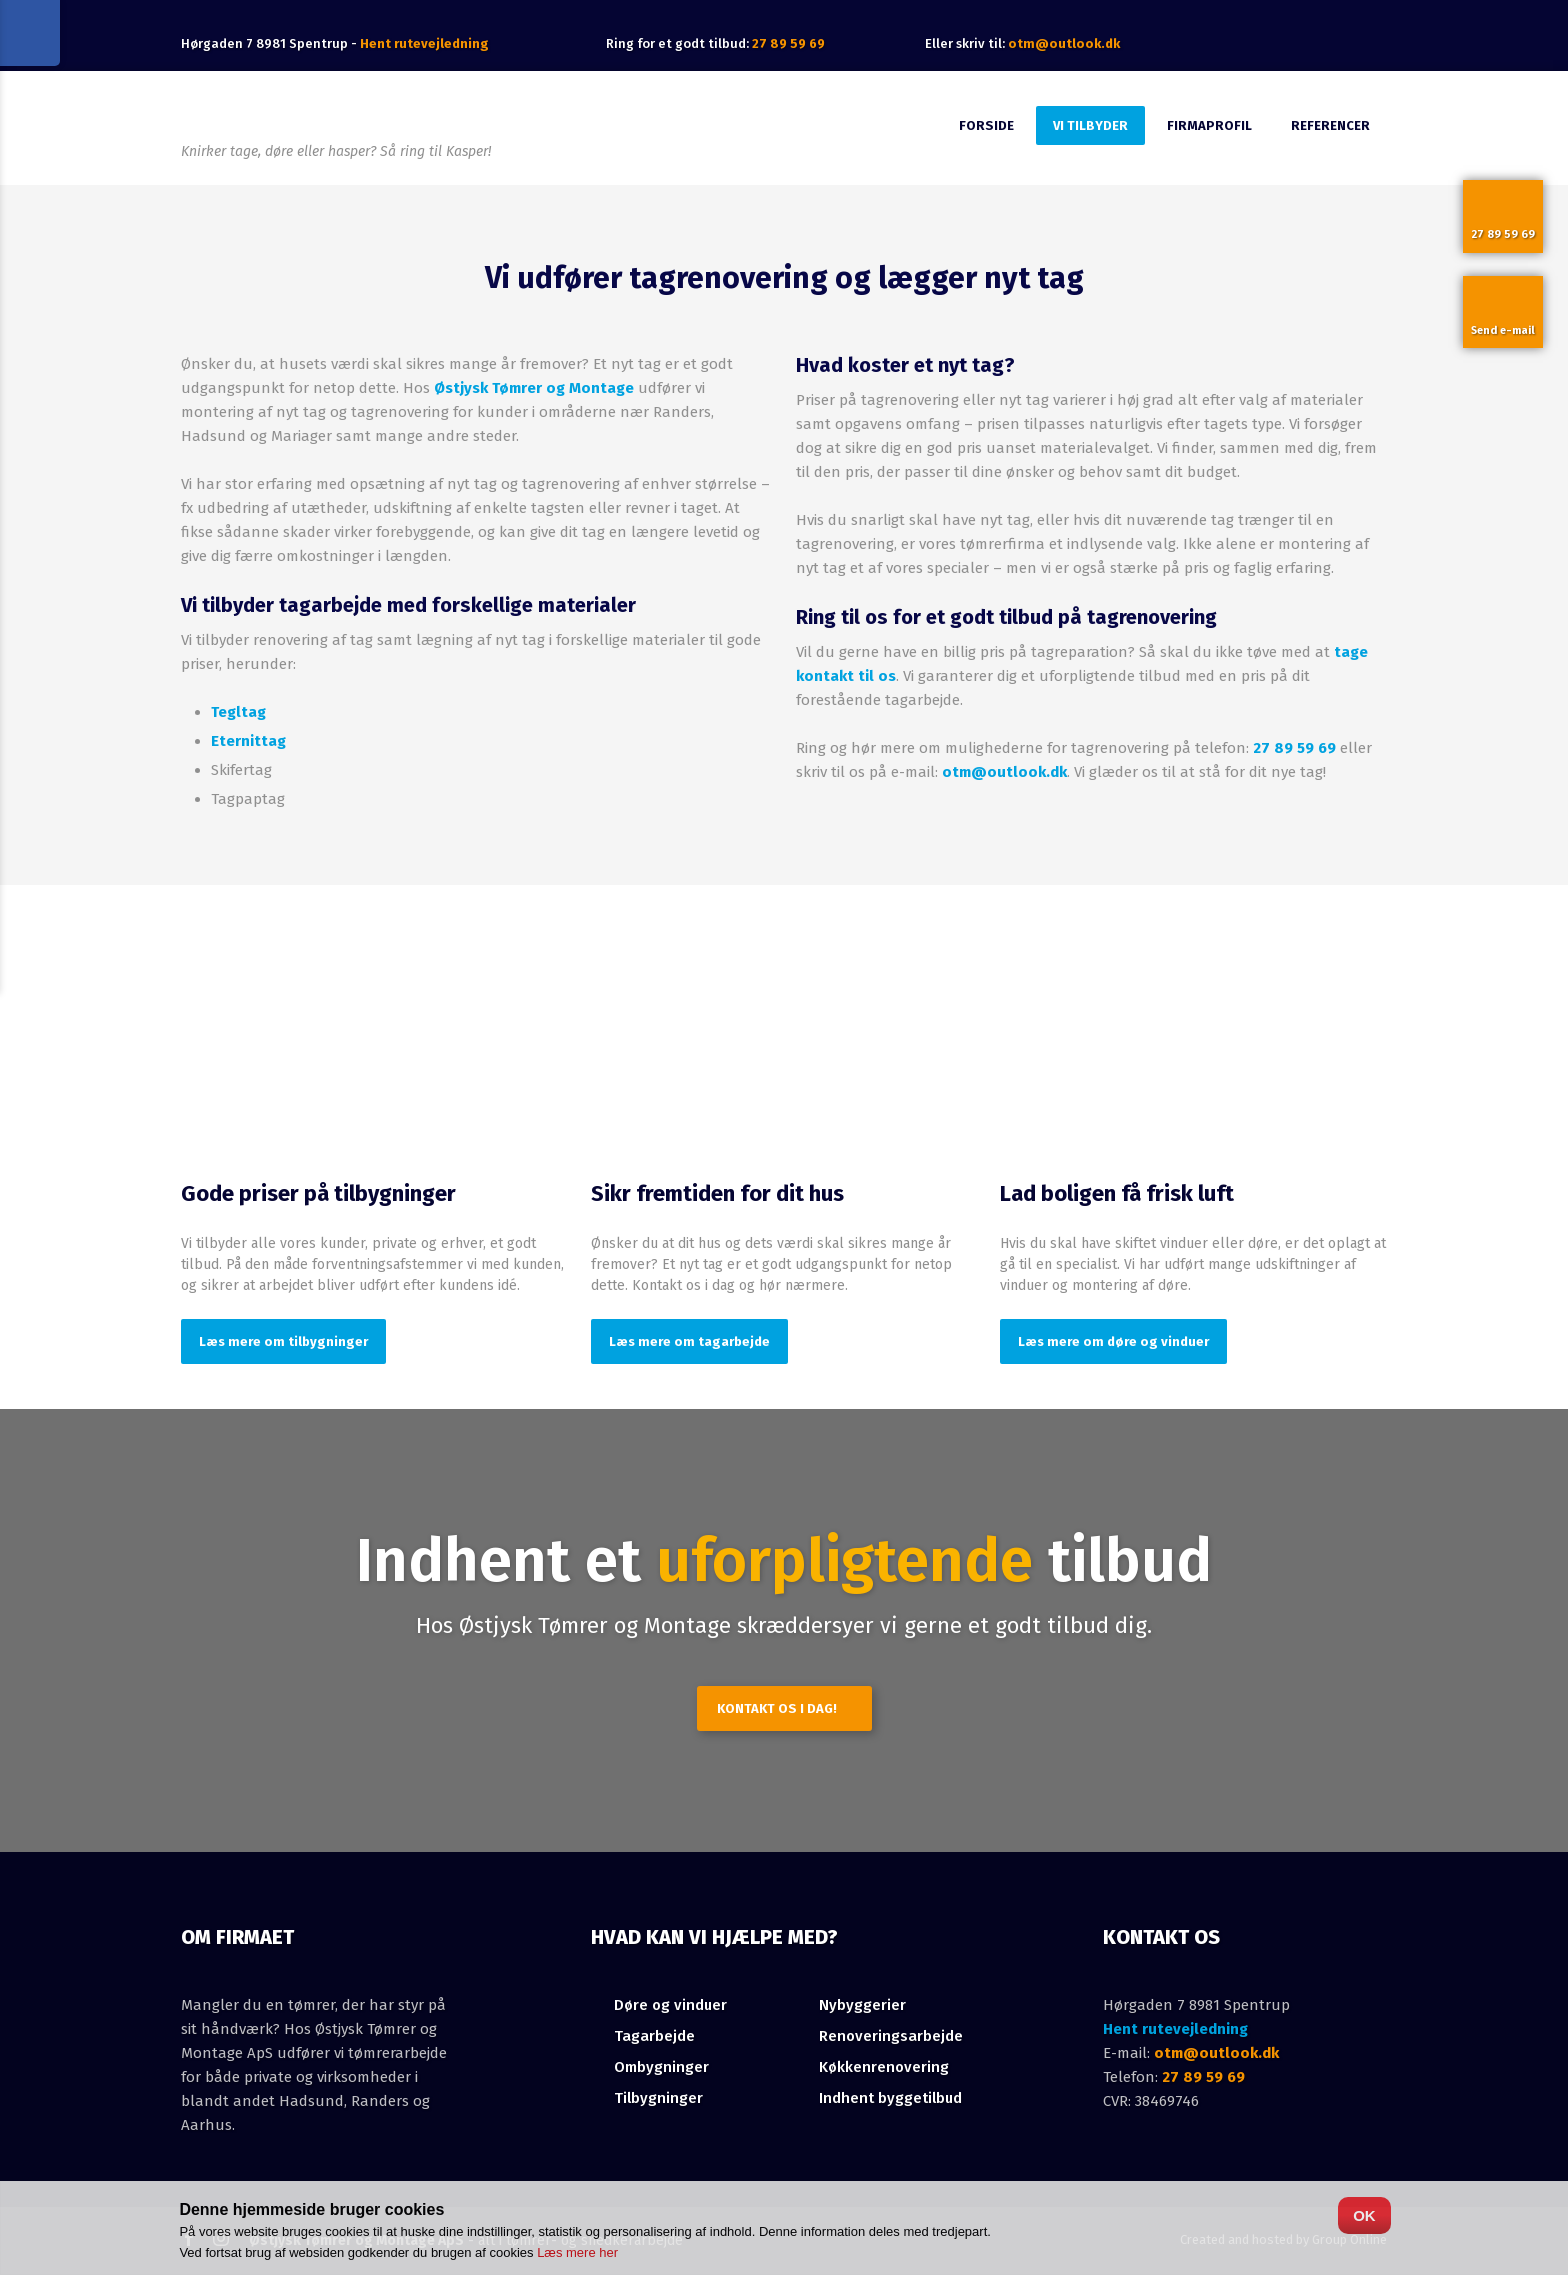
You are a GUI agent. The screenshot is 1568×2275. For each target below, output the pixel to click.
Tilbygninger (658, 2098)
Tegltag (238, 712)
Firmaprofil (1209, 125)
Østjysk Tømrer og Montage (534, 388)
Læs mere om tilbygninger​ (283, 1341)
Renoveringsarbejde (891, 2036)
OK (1364, 2215)
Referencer (1330, 125)
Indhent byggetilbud (890, 2098)
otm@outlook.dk (1064, 43)
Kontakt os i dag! (777, 1708)
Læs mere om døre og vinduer (1113, 1341)
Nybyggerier (862, 2005)
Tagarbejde (654, 2036)
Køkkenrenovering (884, 2067)
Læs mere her (577, 2252)
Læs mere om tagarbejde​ (689, 1341)
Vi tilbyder (1090, 125)
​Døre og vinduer (670, 2005)
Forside (986, 125)
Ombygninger (661, 2067)
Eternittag (248, 741)
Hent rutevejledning (1175, 2029)
